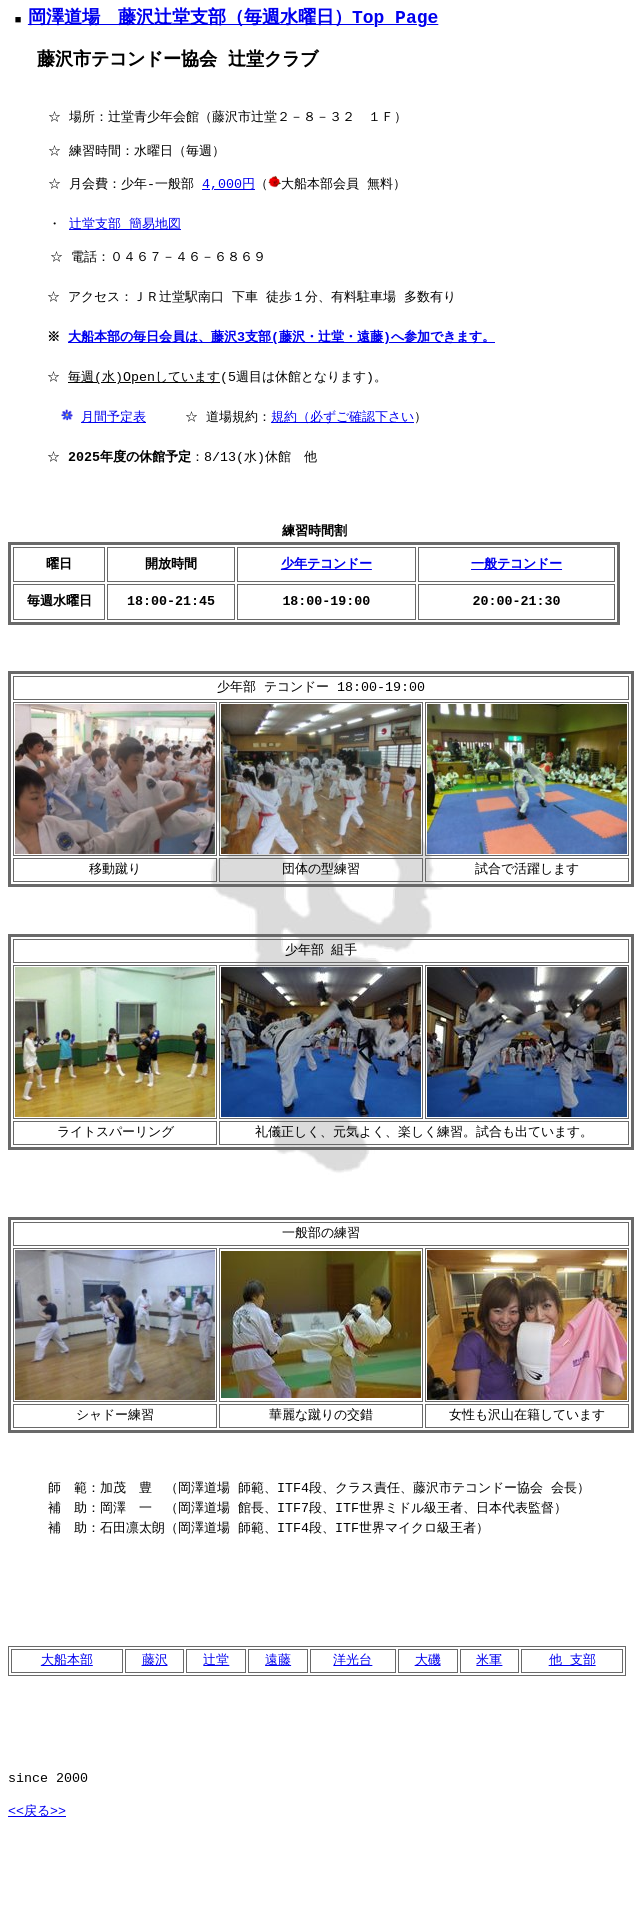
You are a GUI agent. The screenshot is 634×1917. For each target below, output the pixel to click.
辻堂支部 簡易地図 (125, 226)
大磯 (428, 1662)
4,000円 (228, 186)
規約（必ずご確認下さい (342, 419)
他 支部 (572, 1662)
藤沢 (155, 1662)
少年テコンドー (326, 566)
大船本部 (67, 1662)
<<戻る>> (37, 1813)
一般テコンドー (516, 566)
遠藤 (278, 1662)
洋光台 (352, 1662)
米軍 (489, 1662)
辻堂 (216, 1662)
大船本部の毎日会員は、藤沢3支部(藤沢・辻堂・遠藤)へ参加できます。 (284, 339)
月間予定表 (113, 419)
